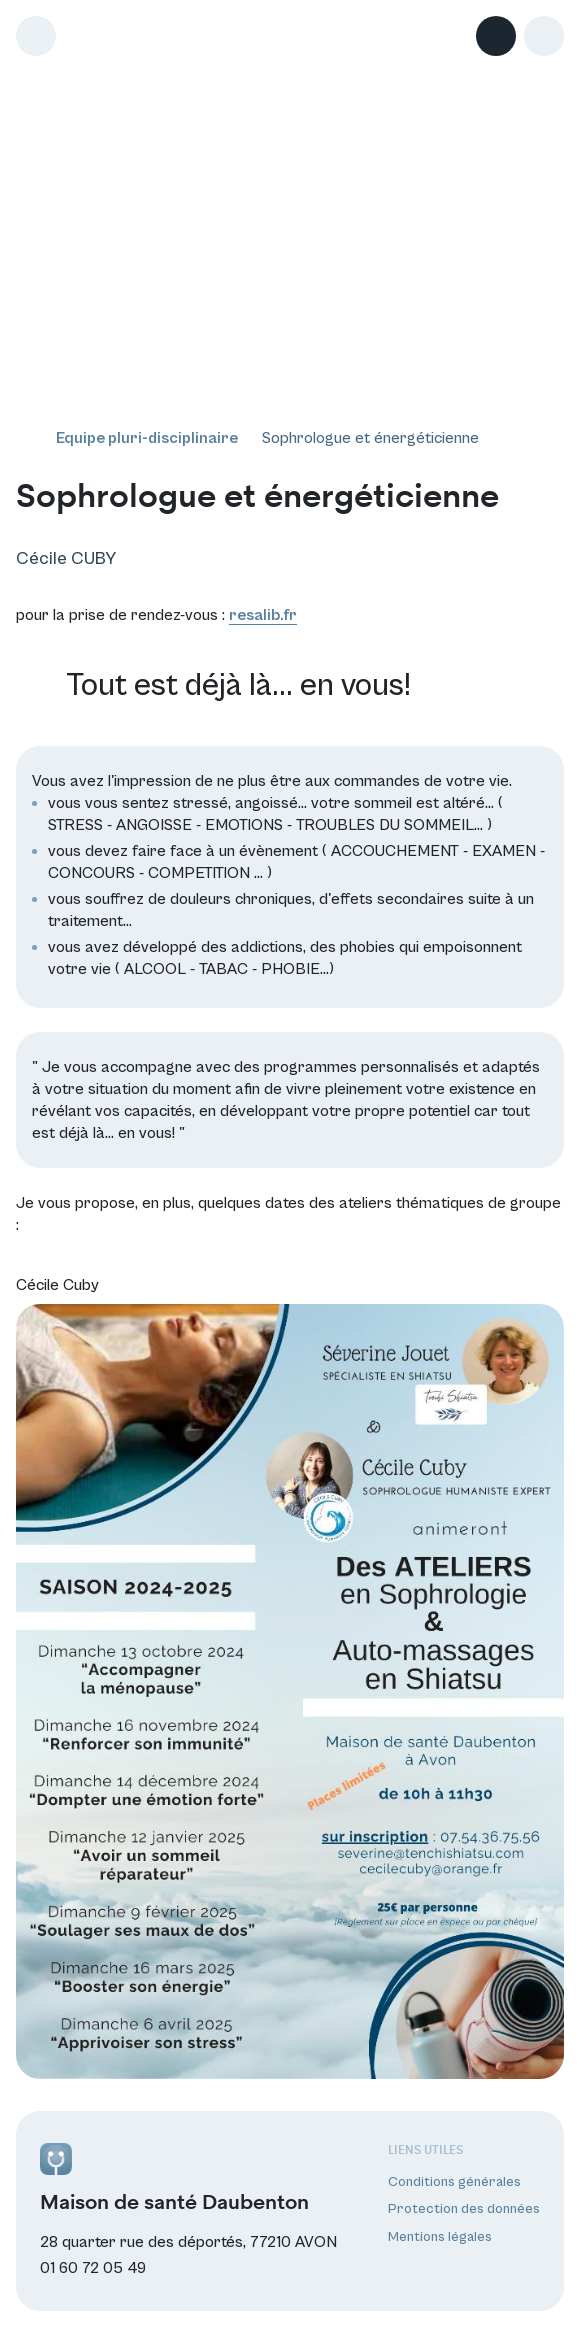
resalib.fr (263, 615)
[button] (544, 36)
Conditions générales (454, 2182)
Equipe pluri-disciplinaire (147, 438)
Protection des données (464, 2209)
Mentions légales (440, 2237)
